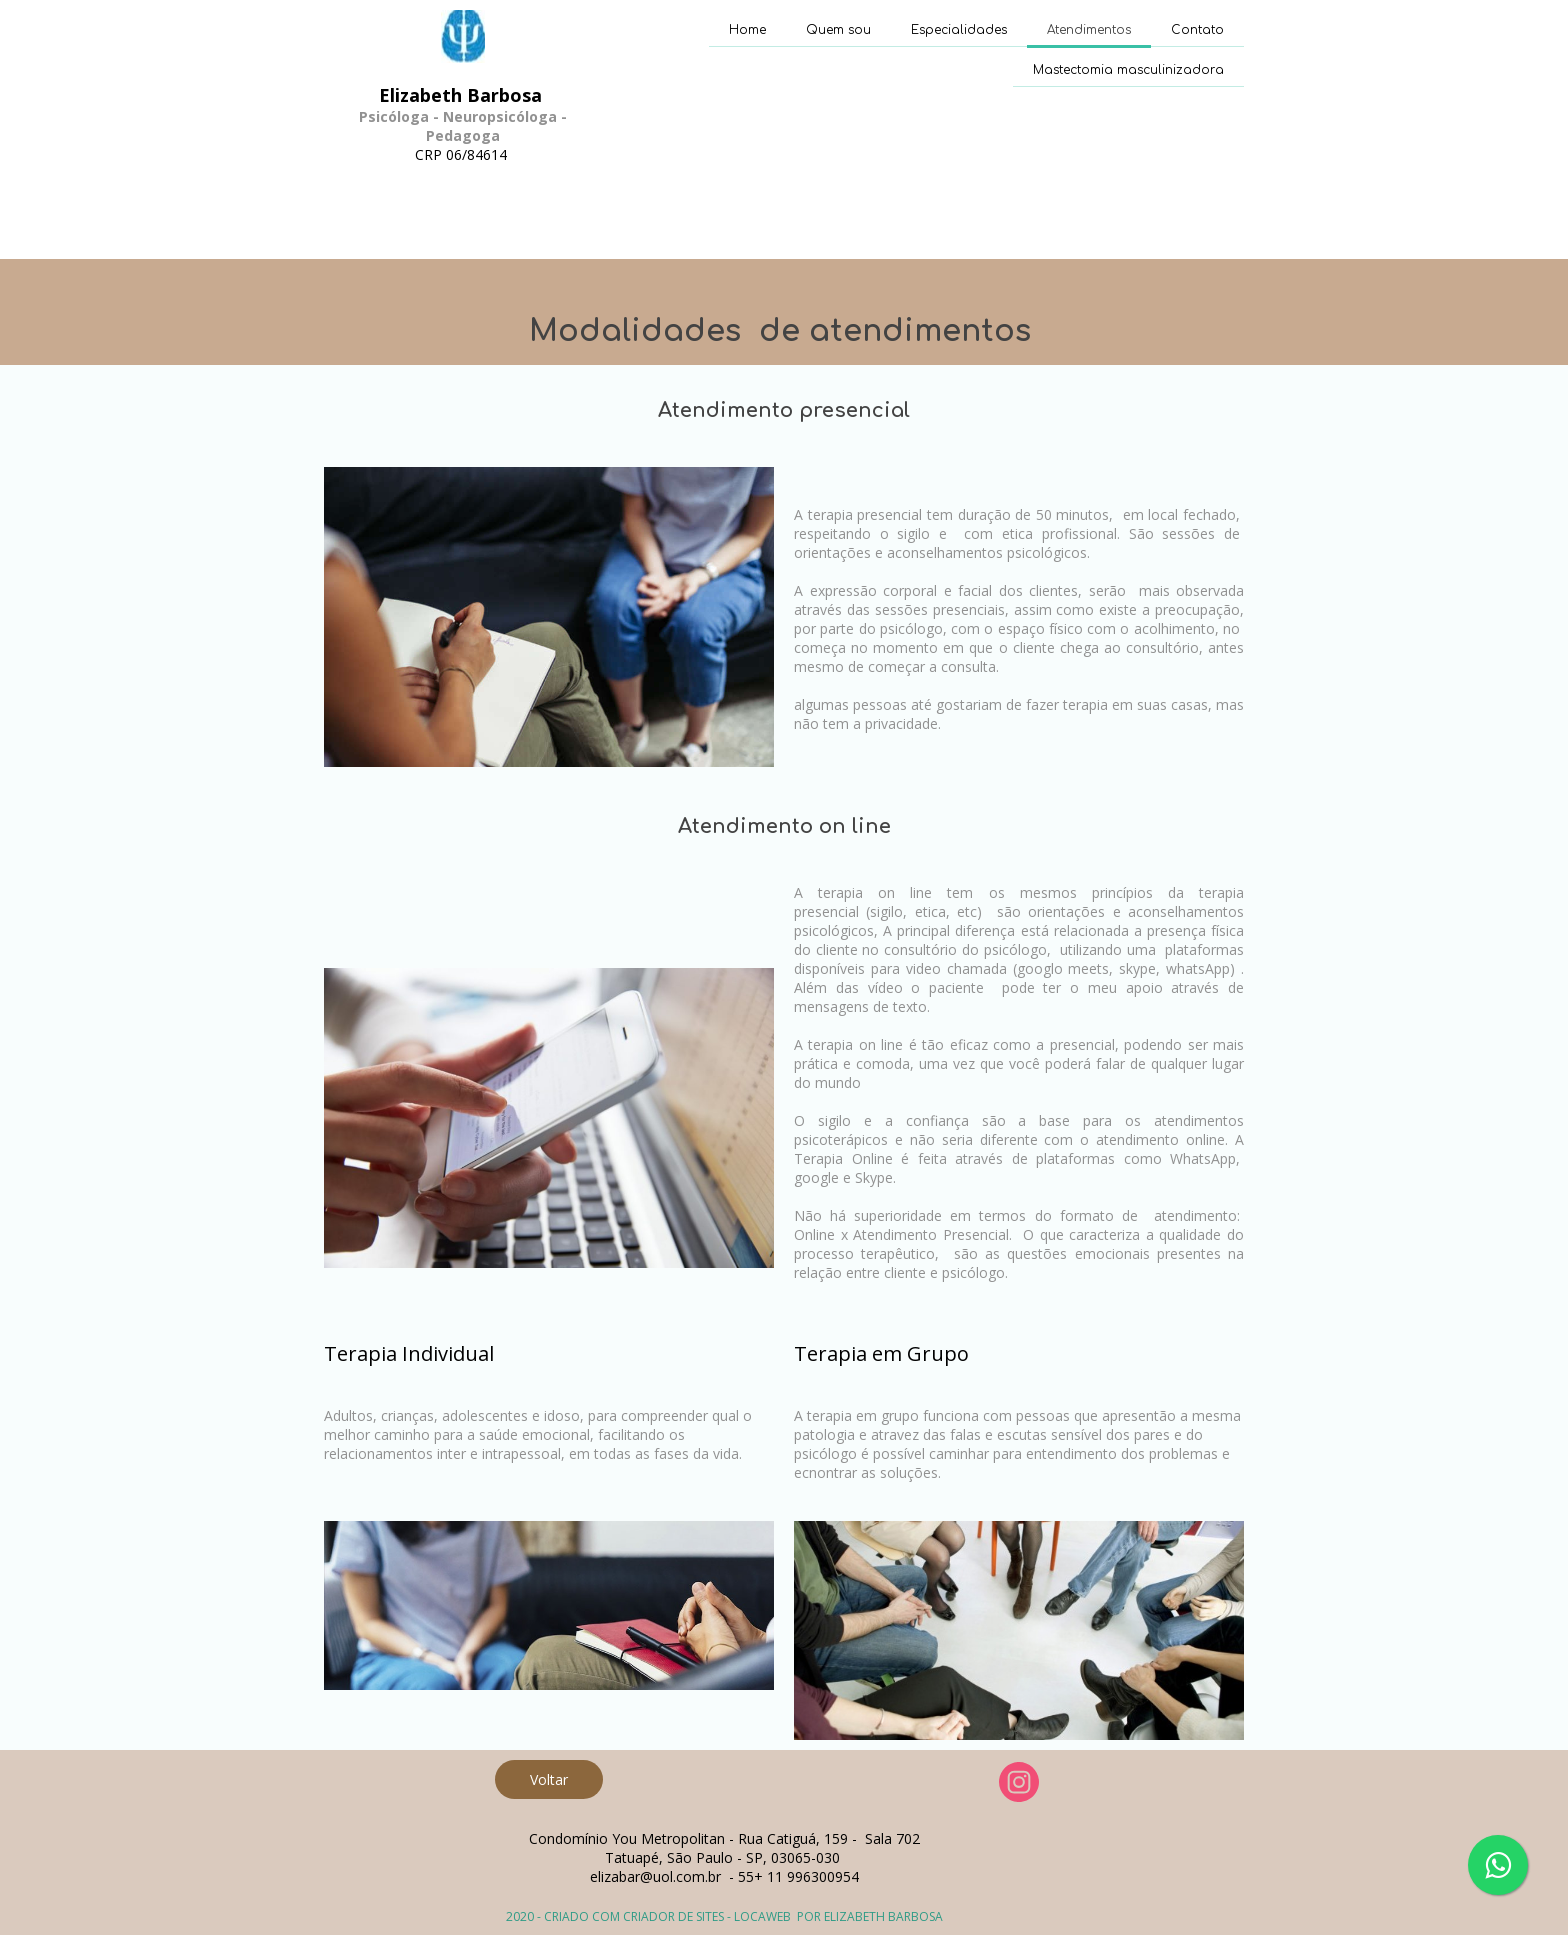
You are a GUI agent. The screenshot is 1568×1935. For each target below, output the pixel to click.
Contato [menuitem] (1197, 30)
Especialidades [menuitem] (959, 30)
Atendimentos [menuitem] (1089, 30)
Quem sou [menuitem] (838, 30)
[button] (549, 1779)
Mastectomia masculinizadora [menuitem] (1128, 70)
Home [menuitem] (747, 30)
